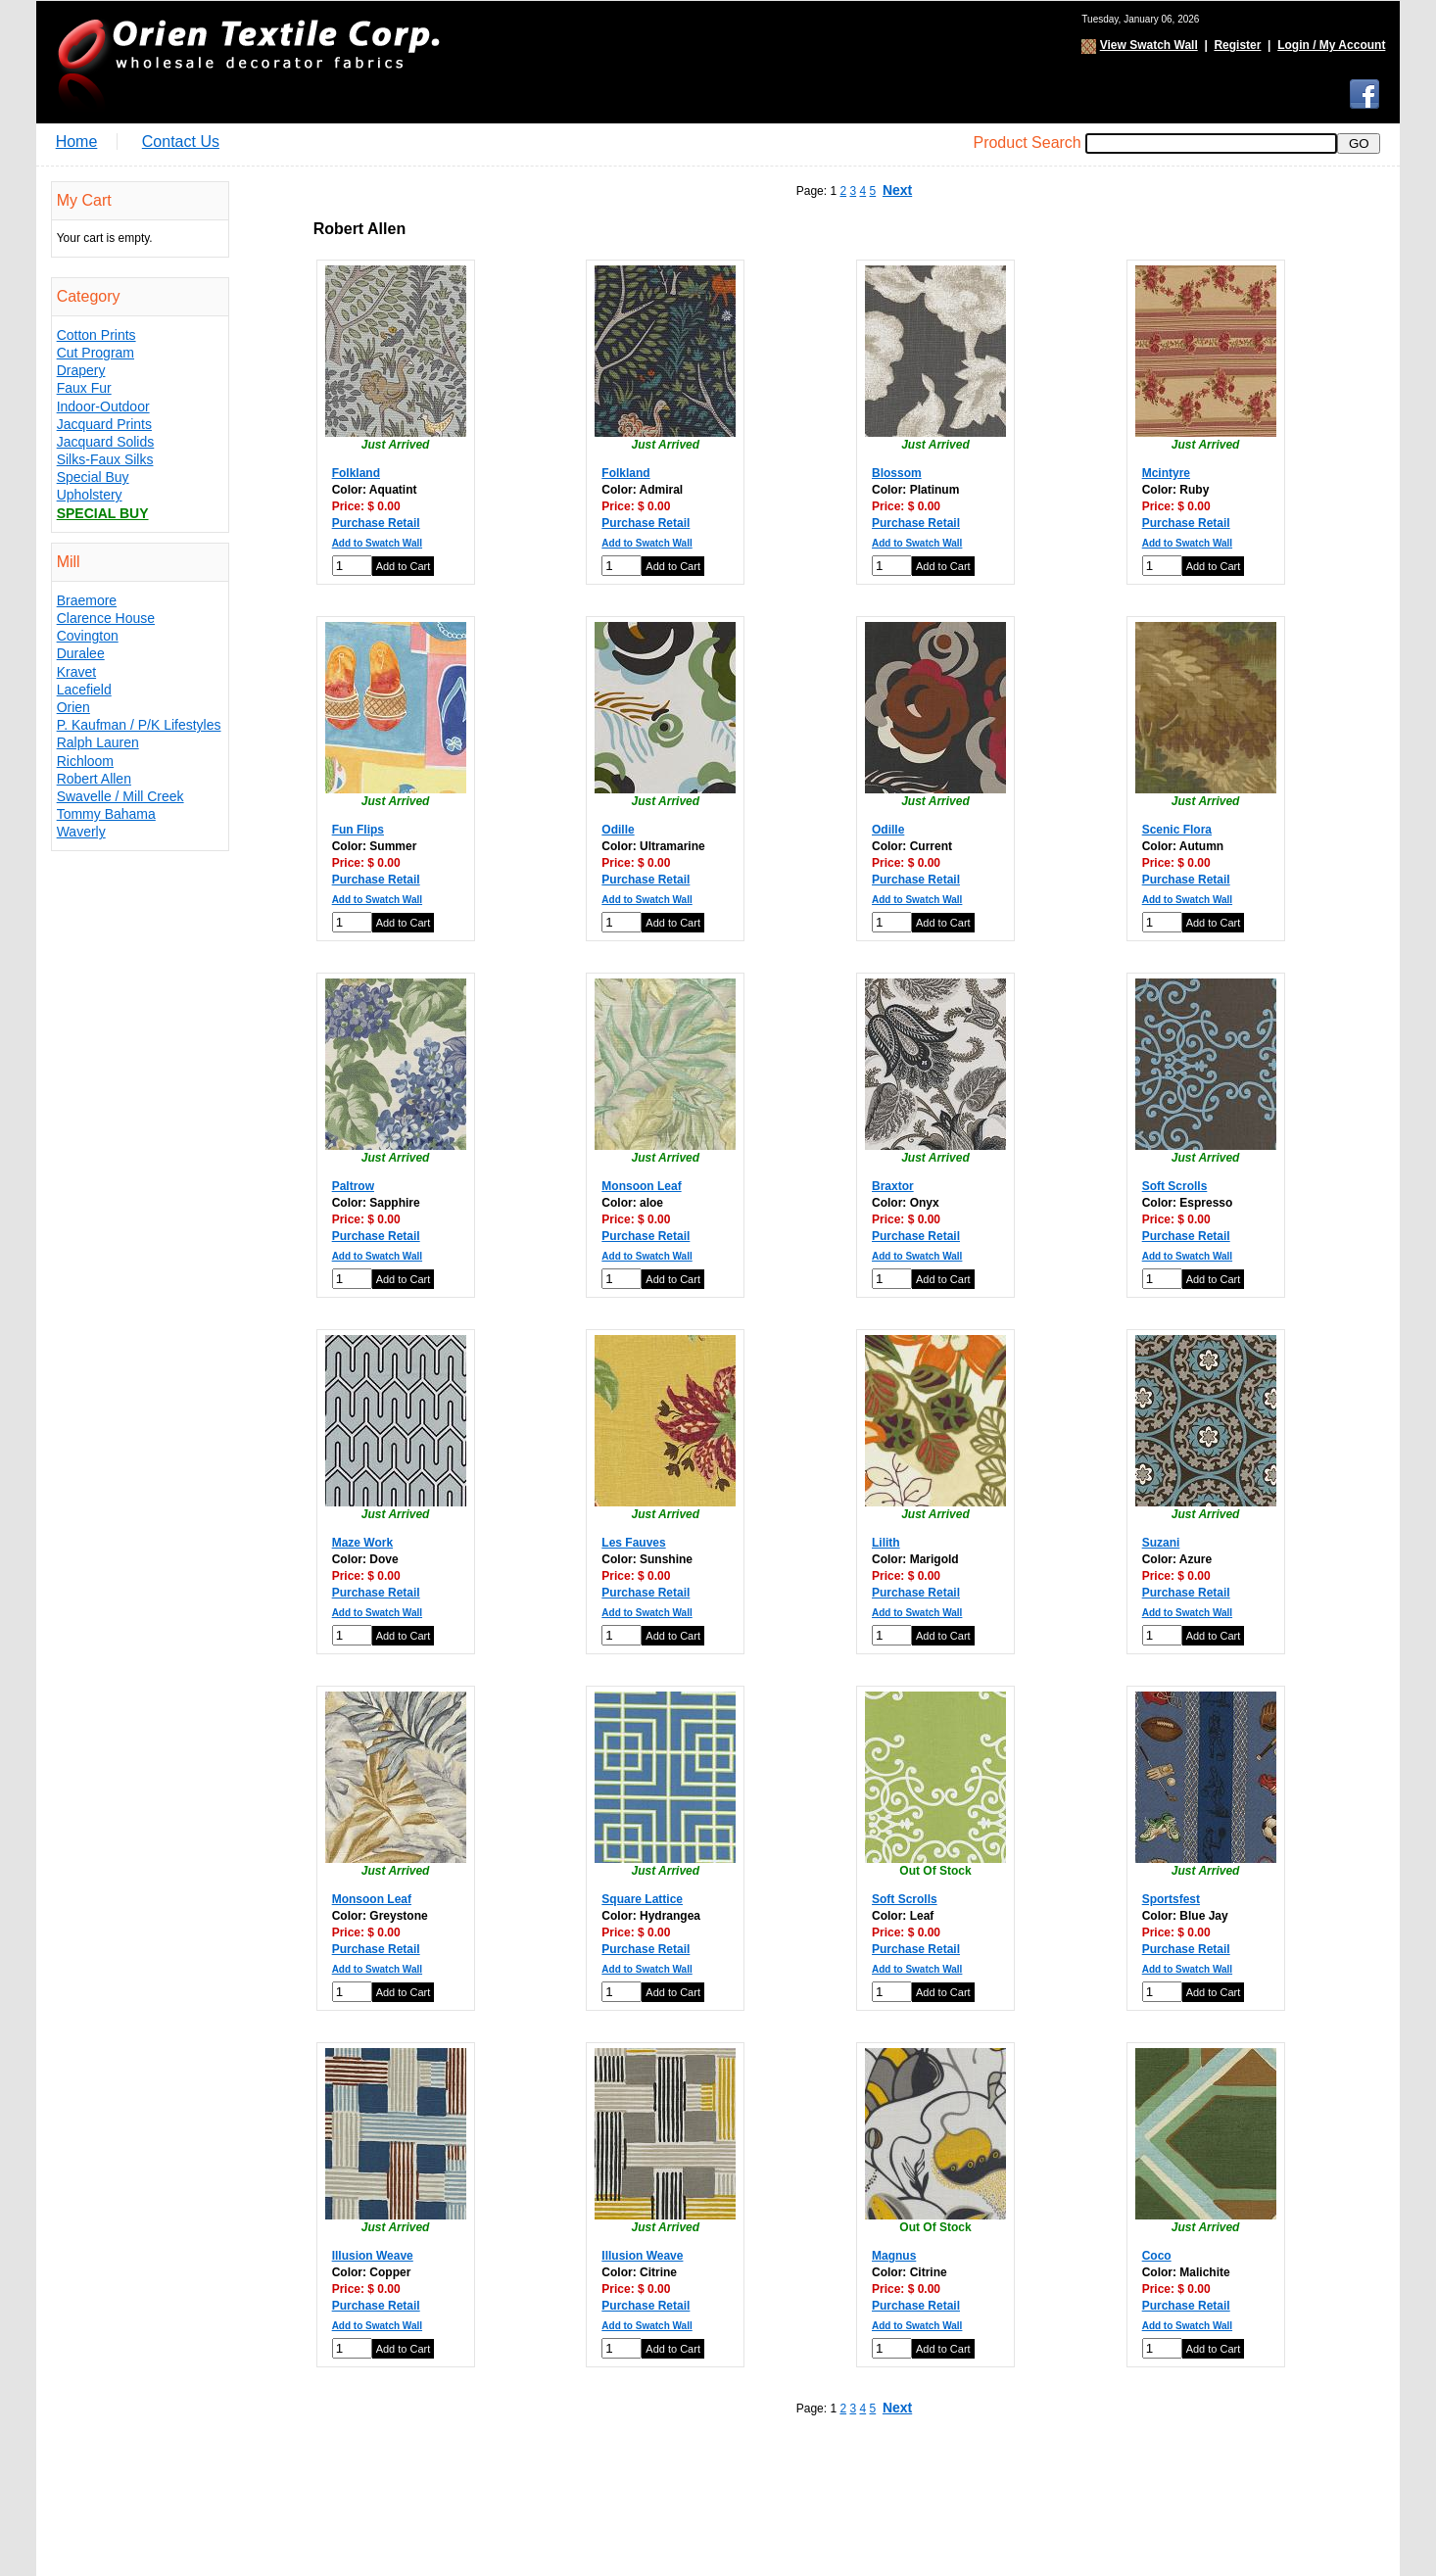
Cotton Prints (96, 335)
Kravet (76, 672)
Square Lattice (642, 1899)
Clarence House (106, 618)
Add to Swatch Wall (377, 543)
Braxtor (893, 1186)
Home (77, 141)
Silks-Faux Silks (105, 459)
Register (1237, 45)
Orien (73, 707)
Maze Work (362, 1543)
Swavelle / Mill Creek (120, 796)
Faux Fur (84, 388)
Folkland (356, 473)
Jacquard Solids (106, 442)
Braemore (87, 600)
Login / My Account (1331, 45)
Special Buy (93, 477)
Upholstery (89, 494)
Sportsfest (1171, 1899)
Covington (88, 636)
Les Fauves (633, 1543)
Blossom (897, 473)
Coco (1157, 2256)
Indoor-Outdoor (103, 406)
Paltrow (353, 1186)
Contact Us (180, 141)
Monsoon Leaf (641, 1186)
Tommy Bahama (106, 814)
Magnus (894, 2256)
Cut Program (95, 352)
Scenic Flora (1177, 829)
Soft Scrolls (1175, 1186)
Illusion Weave (372, 2256)
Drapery (81, 370)
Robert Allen (94, 779)
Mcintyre (1166, 473)
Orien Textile (247, 62)
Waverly (81, 831)
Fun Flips (358, 829)
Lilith (886, 1543)
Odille (617, 829)
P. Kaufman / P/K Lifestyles (139, 725)
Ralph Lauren (98, 742)
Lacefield (84, 689)
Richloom (85, 761)
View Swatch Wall (1149, 45)
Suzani (1161, 1543)
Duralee (81, 653)
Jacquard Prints (104, 424)
